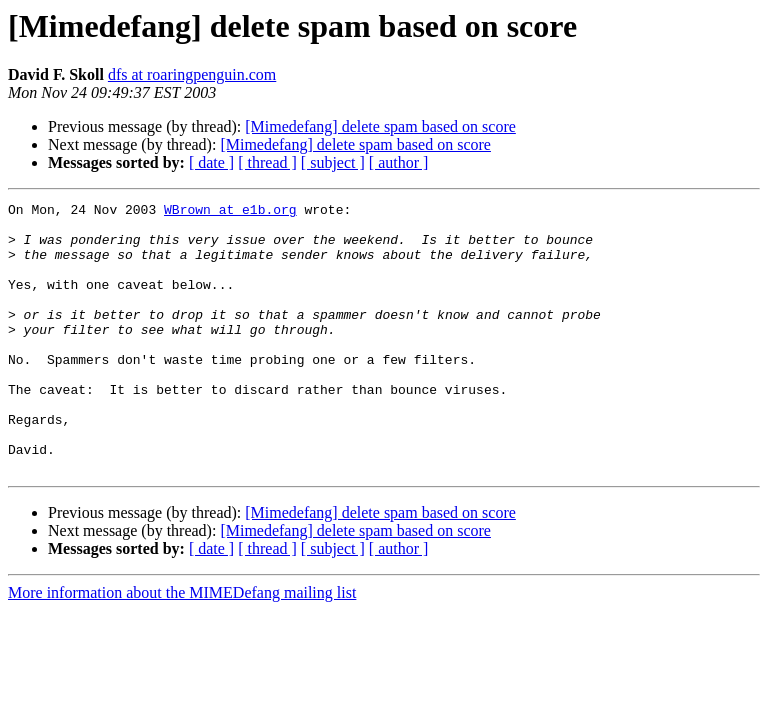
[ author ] (399, 162)
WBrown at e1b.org (230, 212)
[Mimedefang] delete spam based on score (380, 126)
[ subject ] (333, 162)
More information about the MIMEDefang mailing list (182, 646)
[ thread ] (267, 162)
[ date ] (211, 162)
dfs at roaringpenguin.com (192, 74)
